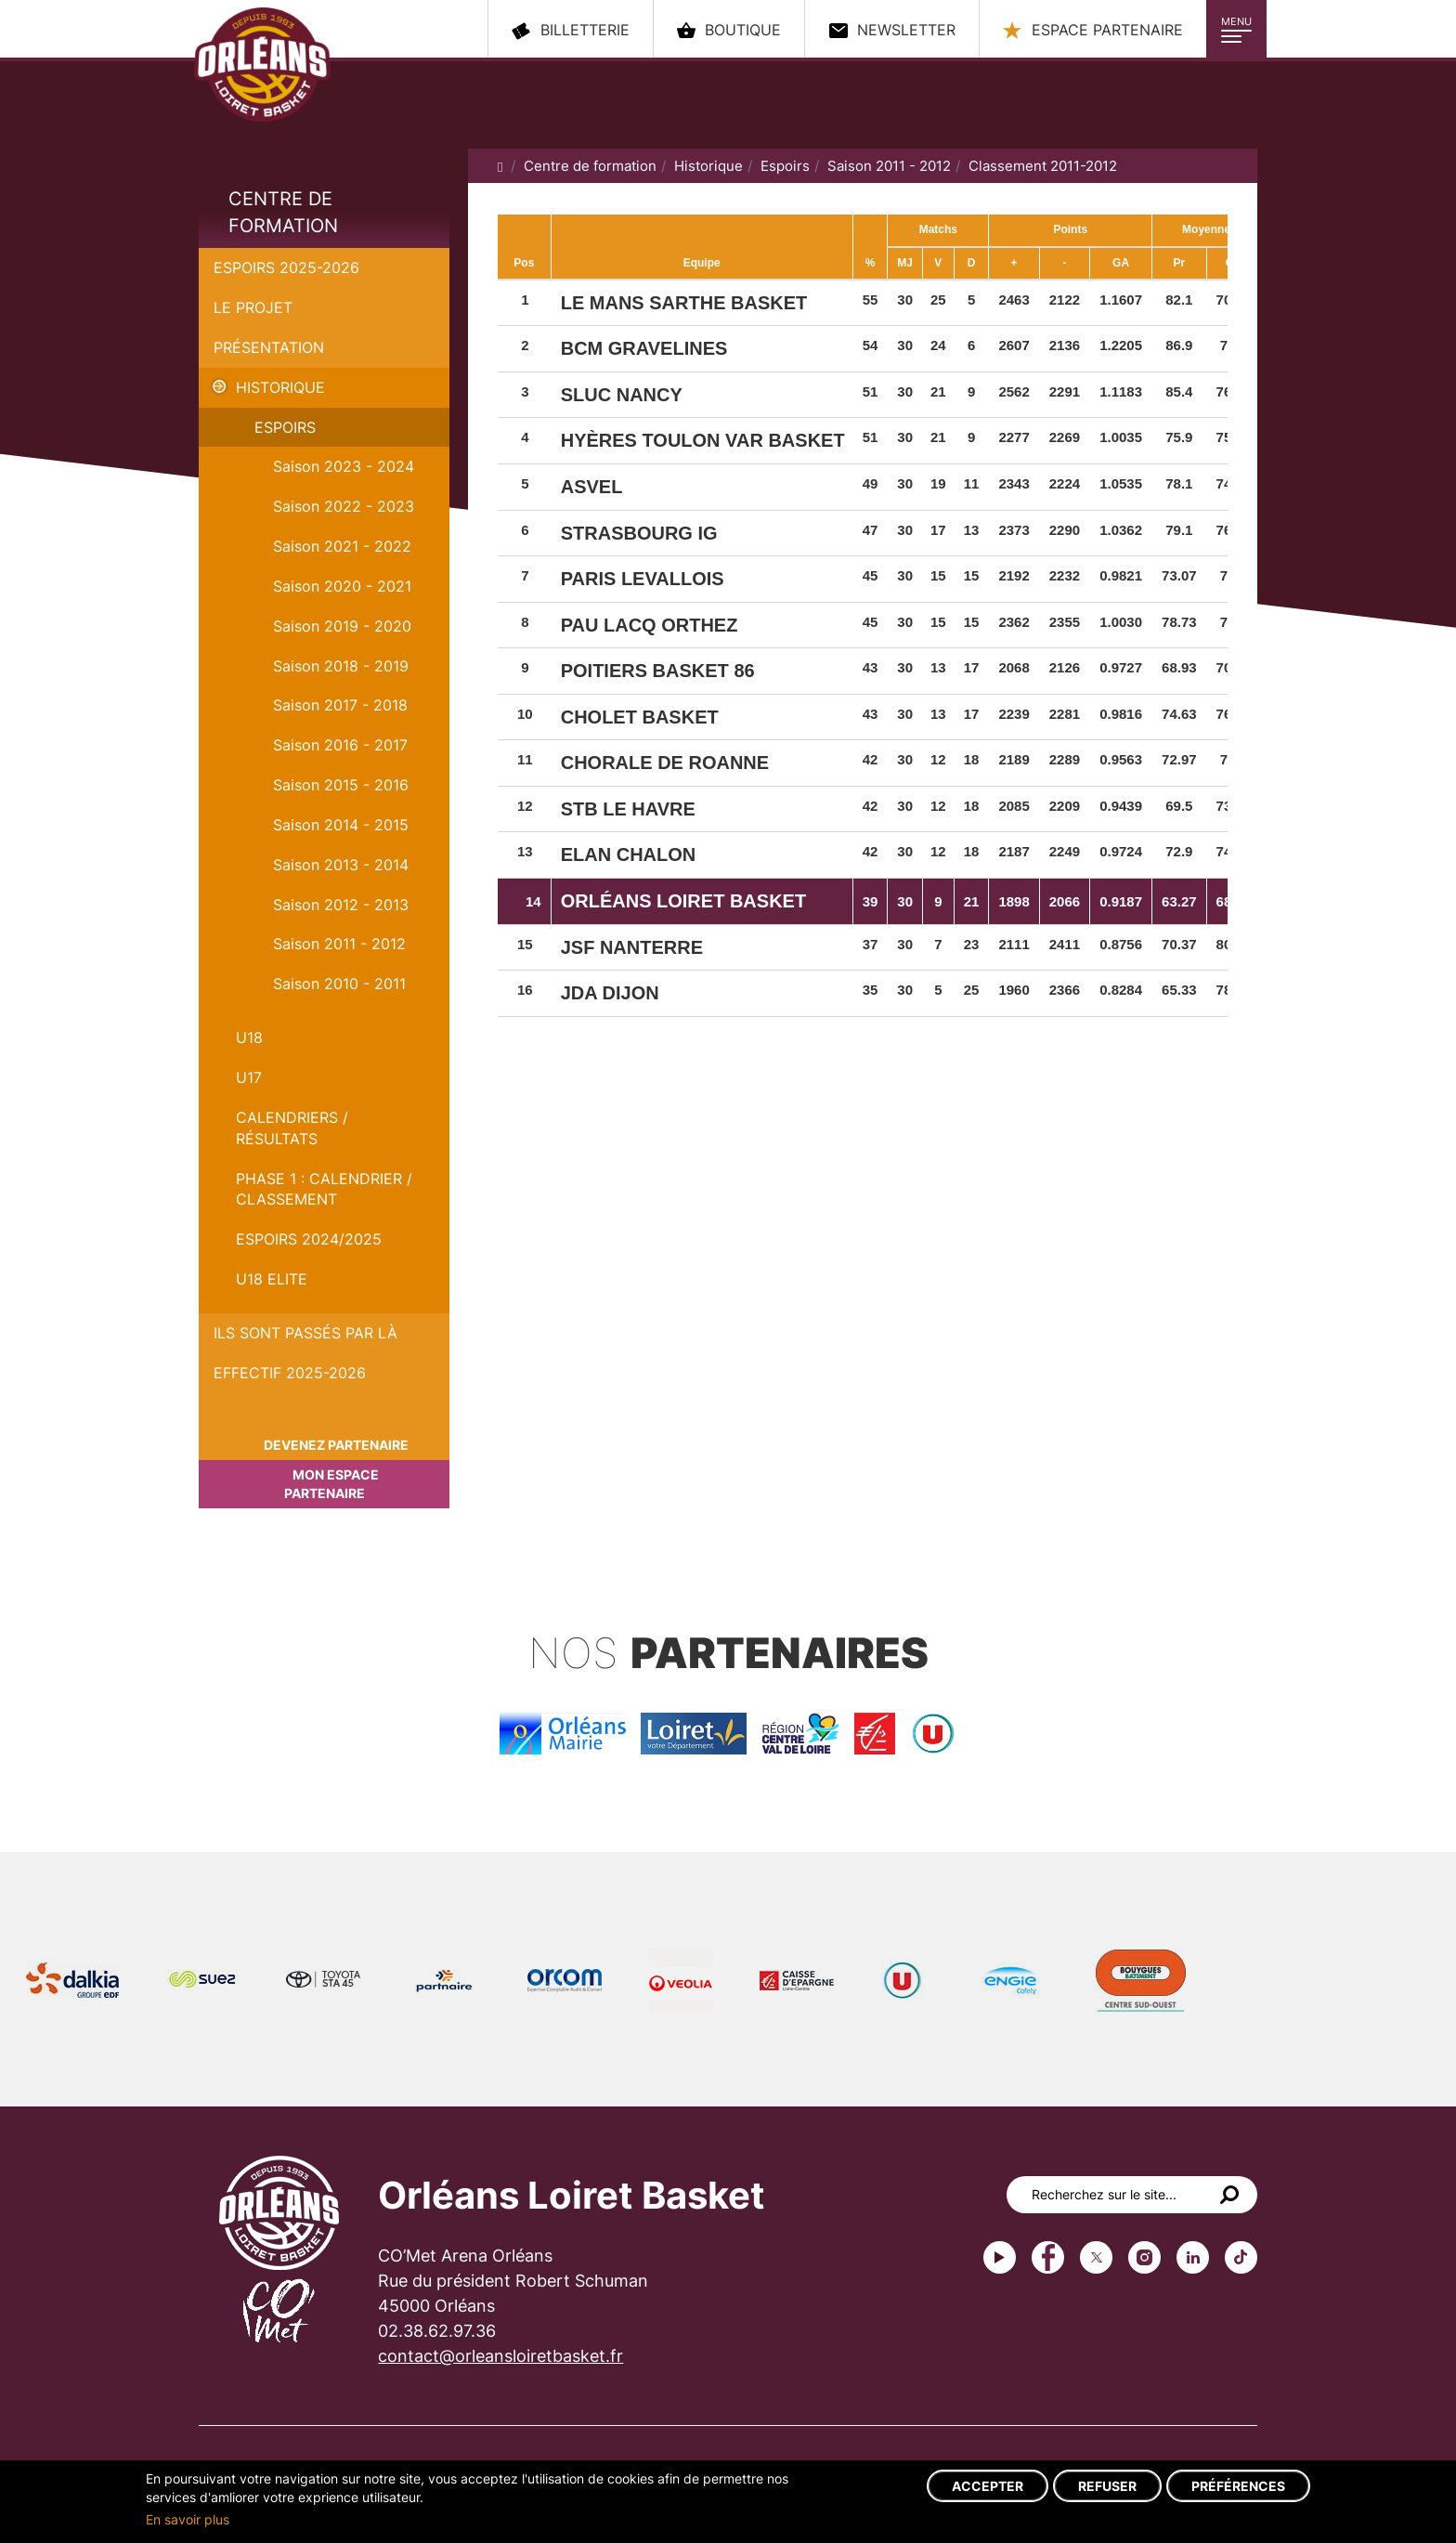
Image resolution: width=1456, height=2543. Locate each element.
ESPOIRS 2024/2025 (309, 1239)
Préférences (1238, 2486)
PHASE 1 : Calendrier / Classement (324, 1189)
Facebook (1048, 2257)
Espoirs (285, 427)
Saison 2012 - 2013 (341, 904)
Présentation (269, 347)
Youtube (999, 2257)
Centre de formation (283, 212)
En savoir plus (187, 2519)
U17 (249, 1077)
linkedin (1192, 2257)
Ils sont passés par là (305, 1333)
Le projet (253, 307)
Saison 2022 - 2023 (343, 506)
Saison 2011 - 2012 (339, 943)
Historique (280, 387)
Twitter (1096, 2257)
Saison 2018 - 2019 (341, 666)
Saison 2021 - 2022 (342, 546)
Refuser (1107, 2486)
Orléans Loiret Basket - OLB (276, 75)
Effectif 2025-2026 (290, 1372)
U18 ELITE (271, 1279)
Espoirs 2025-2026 (286, 267)
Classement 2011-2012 (1042, 166)
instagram (1144, 2257)
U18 (249, 1037)
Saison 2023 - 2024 (343, 466)
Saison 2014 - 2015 (341, 824)
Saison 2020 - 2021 (342, 586)
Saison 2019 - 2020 (342, 626)
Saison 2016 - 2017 (340, 745)
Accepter (987, 2486)
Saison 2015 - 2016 (341, 785)
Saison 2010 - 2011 (339, 983)
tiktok (1241, 2257)
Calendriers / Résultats (292, 1128)
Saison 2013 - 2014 (341, 864)
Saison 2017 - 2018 (340, 705)
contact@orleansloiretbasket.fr (500, 2356)
